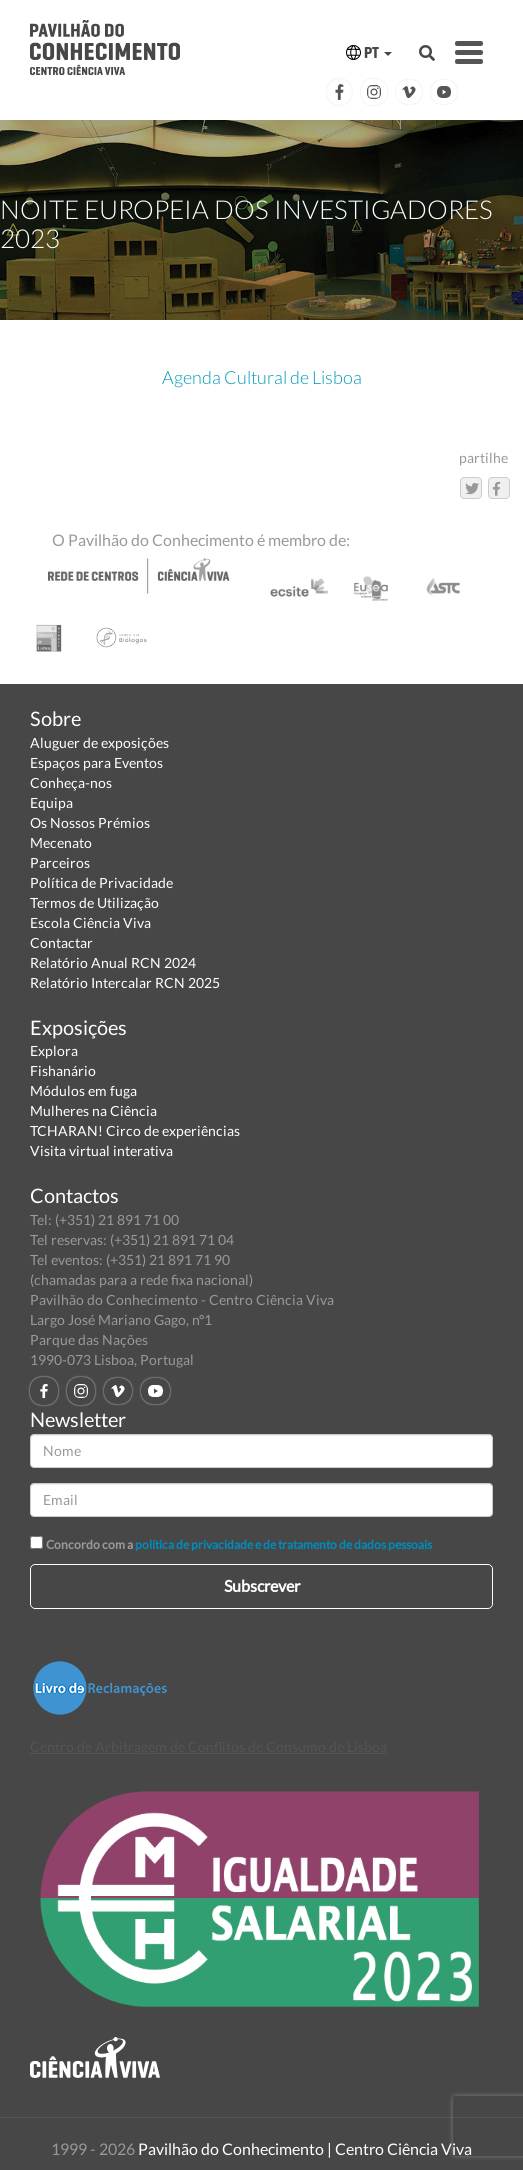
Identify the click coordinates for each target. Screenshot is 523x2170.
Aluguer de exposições (99, 742)
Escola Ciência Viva (90, 922)
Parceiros (60, 862)
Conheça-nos (71, 782)
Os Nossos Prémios (90, 822)
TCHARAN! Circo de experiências (135, 1130)
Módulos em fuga (83, 1090)
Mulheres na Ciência (93, 1110)
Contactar (61, 942)
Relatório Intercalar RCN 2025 (125, 982)
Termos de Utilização (94, 902)
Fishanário (63, 1070)
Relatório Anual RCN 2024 (113, 962)
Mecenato (61, 842)
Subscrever (262, 1585)
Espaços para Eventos (96, 762)
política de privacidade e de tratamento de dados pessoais (283, 1544)
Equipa (51, 802)
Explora (54, 1050)
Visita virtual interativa (101, 1150)
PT (369, 52)
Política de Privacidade (101, 882)
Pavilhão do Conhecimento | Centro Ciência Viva (305, 2148)
